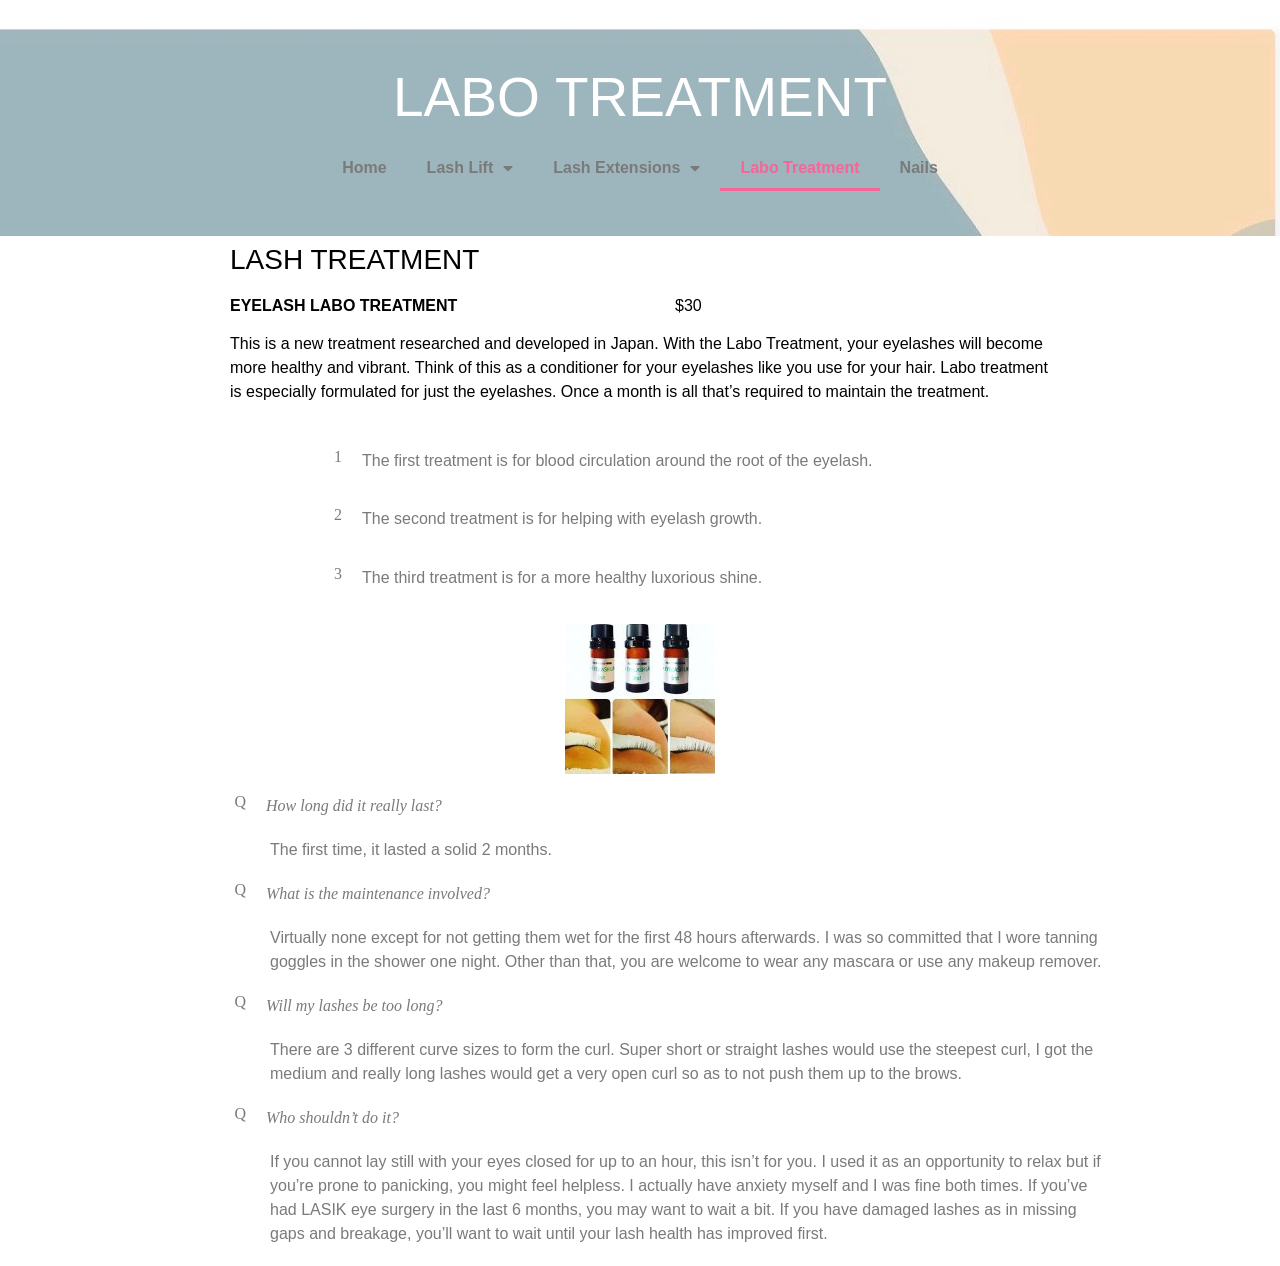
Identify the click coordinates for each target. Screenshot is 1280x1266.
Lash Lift (470, 168)
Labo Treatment (799, 167)
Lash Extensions (626, 168)
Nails (919, 167)
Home (364, 167)
